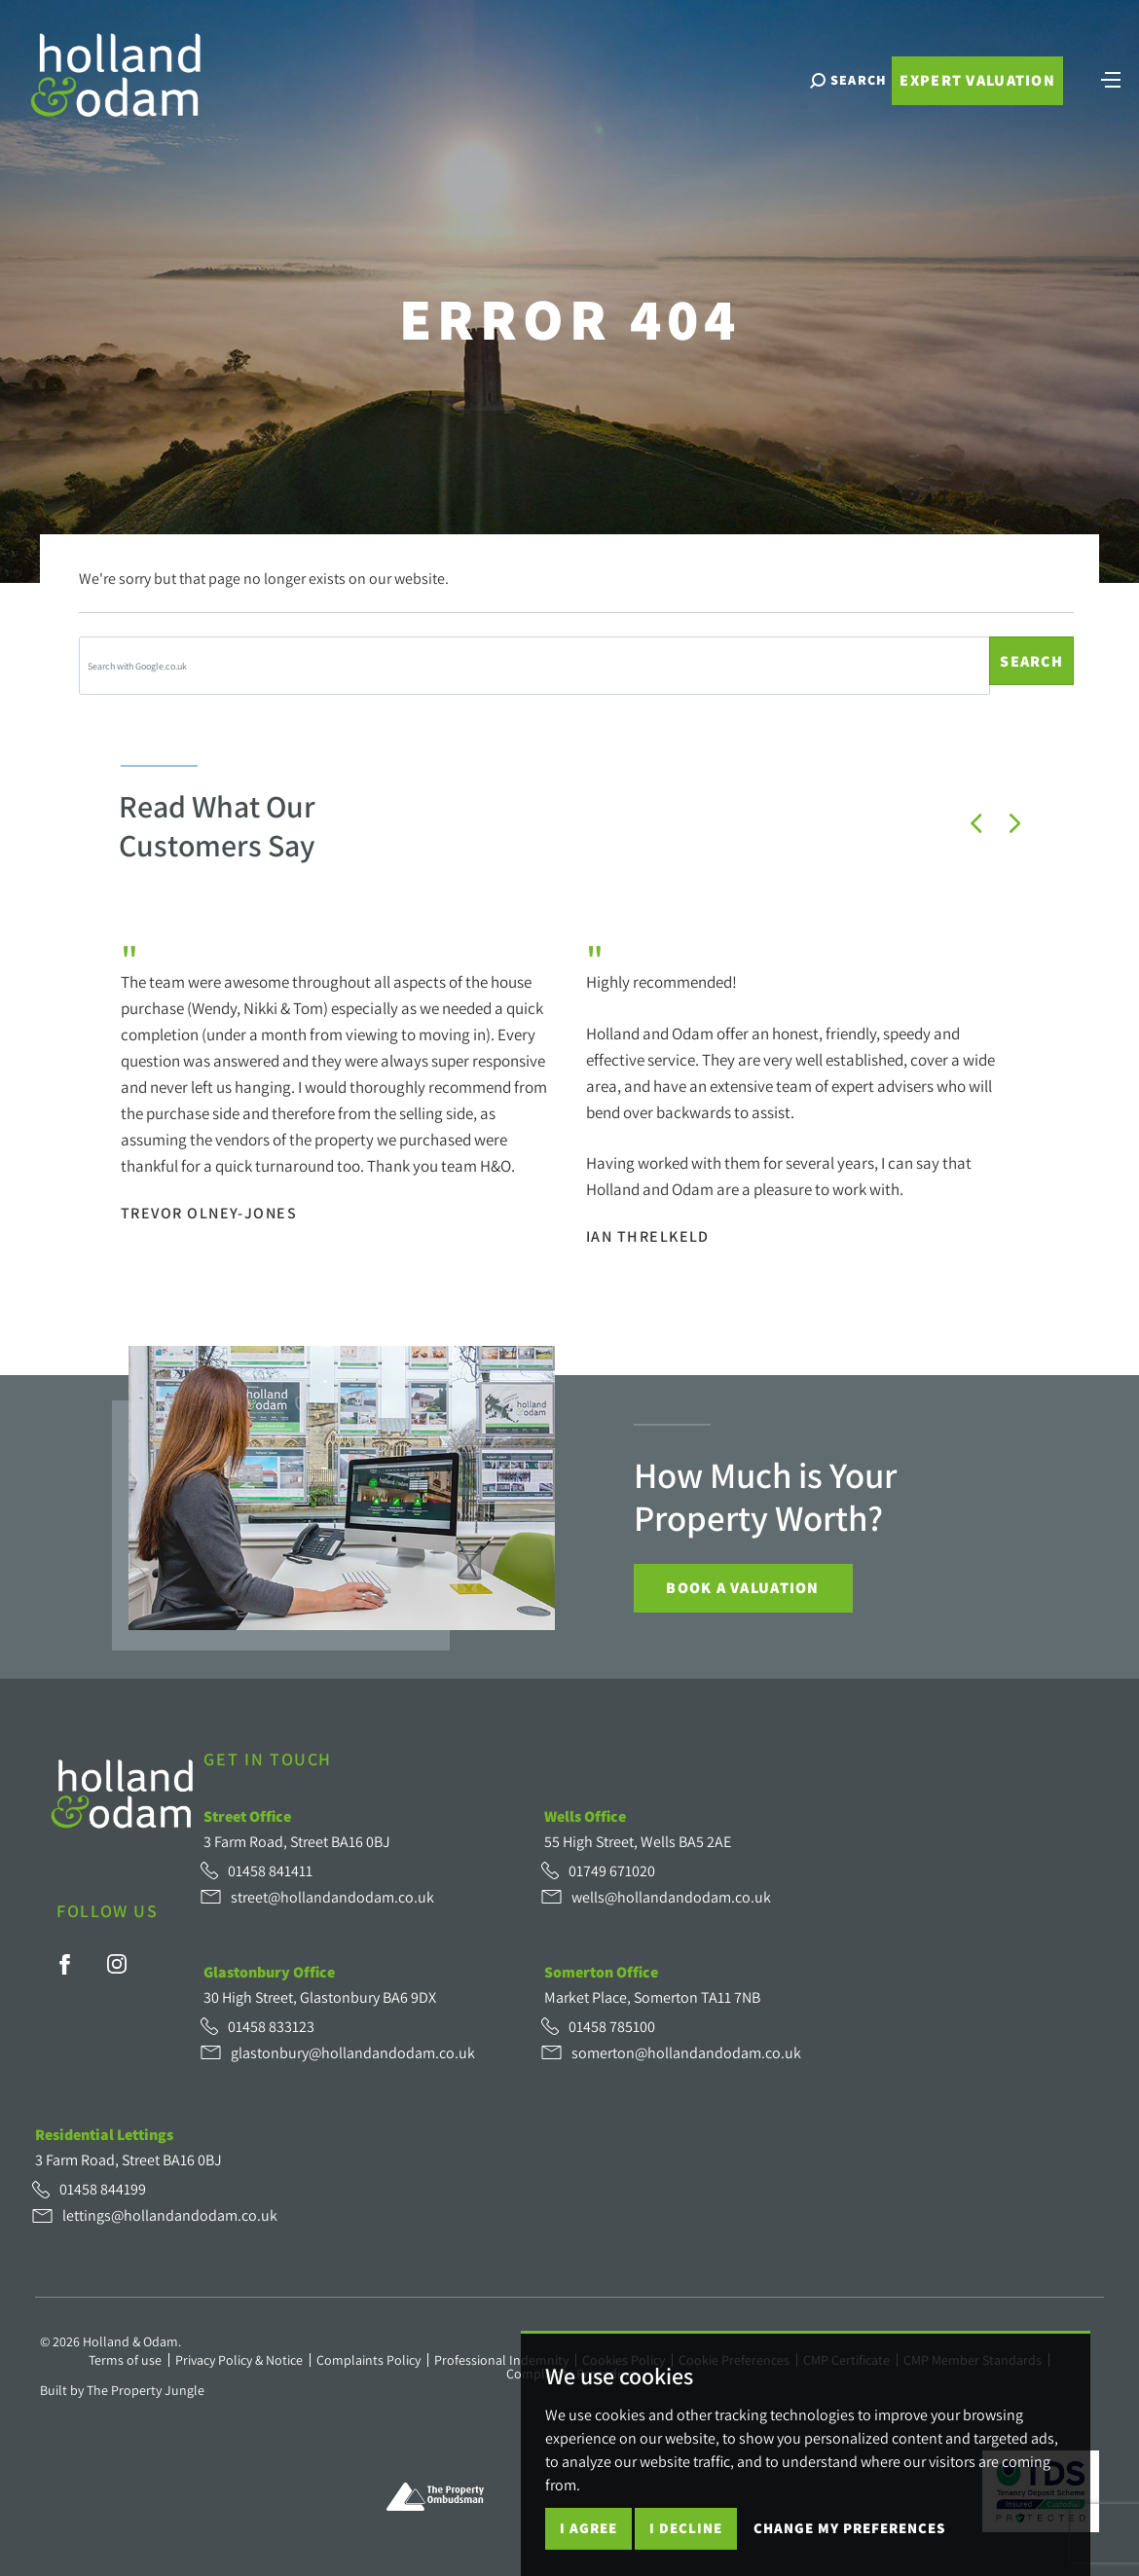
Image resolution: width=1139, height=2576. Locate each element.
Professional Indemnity (501, 2360)
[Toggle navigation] (1102, 102)
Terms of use (125, 2360)
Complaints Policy (368, 2360)
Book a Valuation (742, 1588)
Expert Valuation (968, 104)
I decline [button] (685, 2528)
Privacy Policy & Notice (239, 2360)
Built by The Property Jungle (122, 2390)
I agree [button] (588, 2528)
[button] (976, 823)
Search (1031, 661)
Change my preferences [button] (849, 2528)
